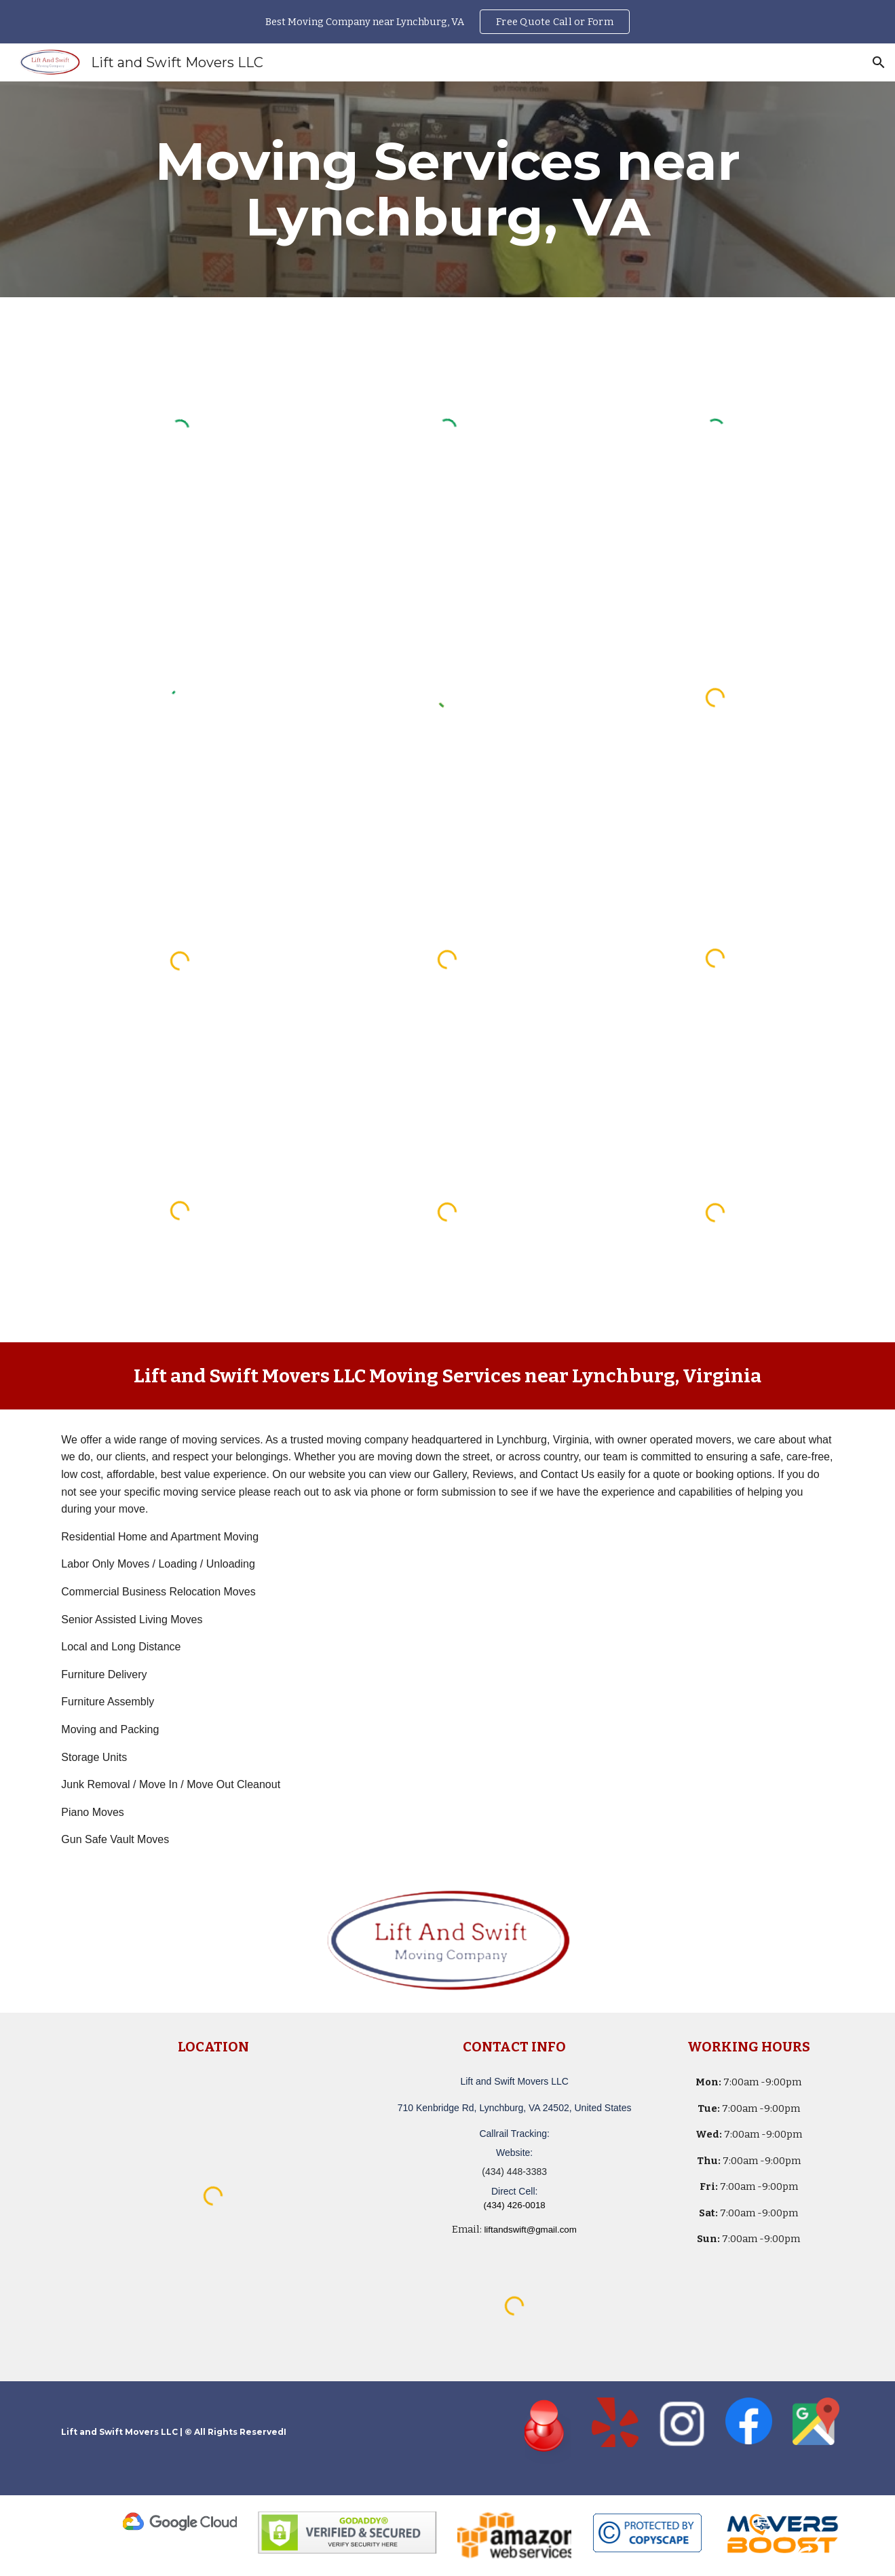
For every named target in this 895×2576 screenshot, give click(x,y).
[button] (878, 62)
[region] (447, 21)
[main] (447, 189)
